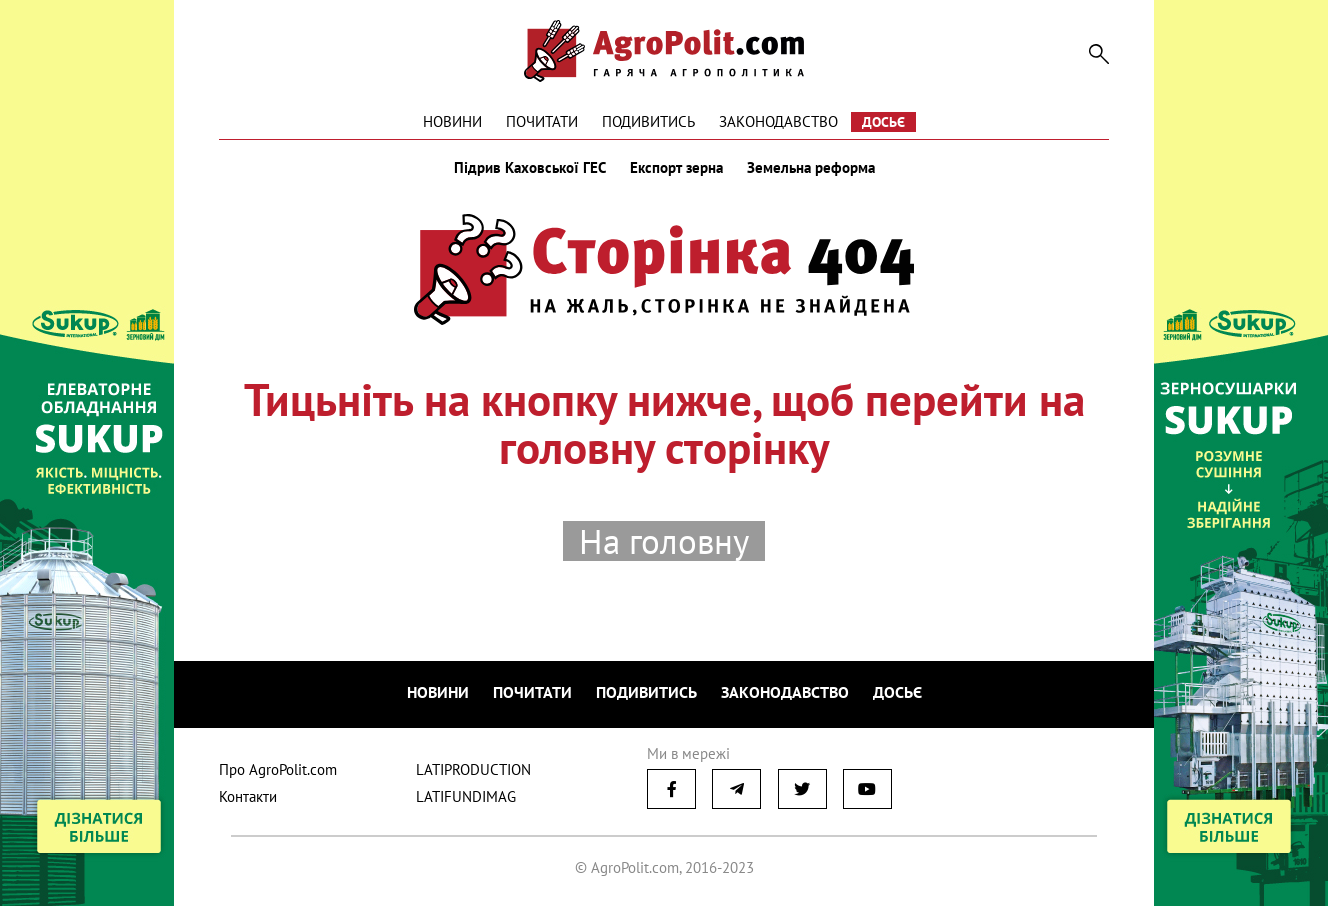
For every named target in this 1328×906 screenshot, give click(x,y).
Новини (452, 121)
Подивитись (648, 121)
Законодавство (778, 121)
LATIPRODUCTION (473, 769)
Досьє (883, 122)
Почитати (542, 121)
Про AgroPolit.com (278, 769)
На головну (664, 541)
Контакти (248, 796)
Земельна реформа (811, 168)
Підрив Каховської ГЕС (530, 168)
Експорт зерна (676, 168)
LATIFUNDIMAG (466, 796)
